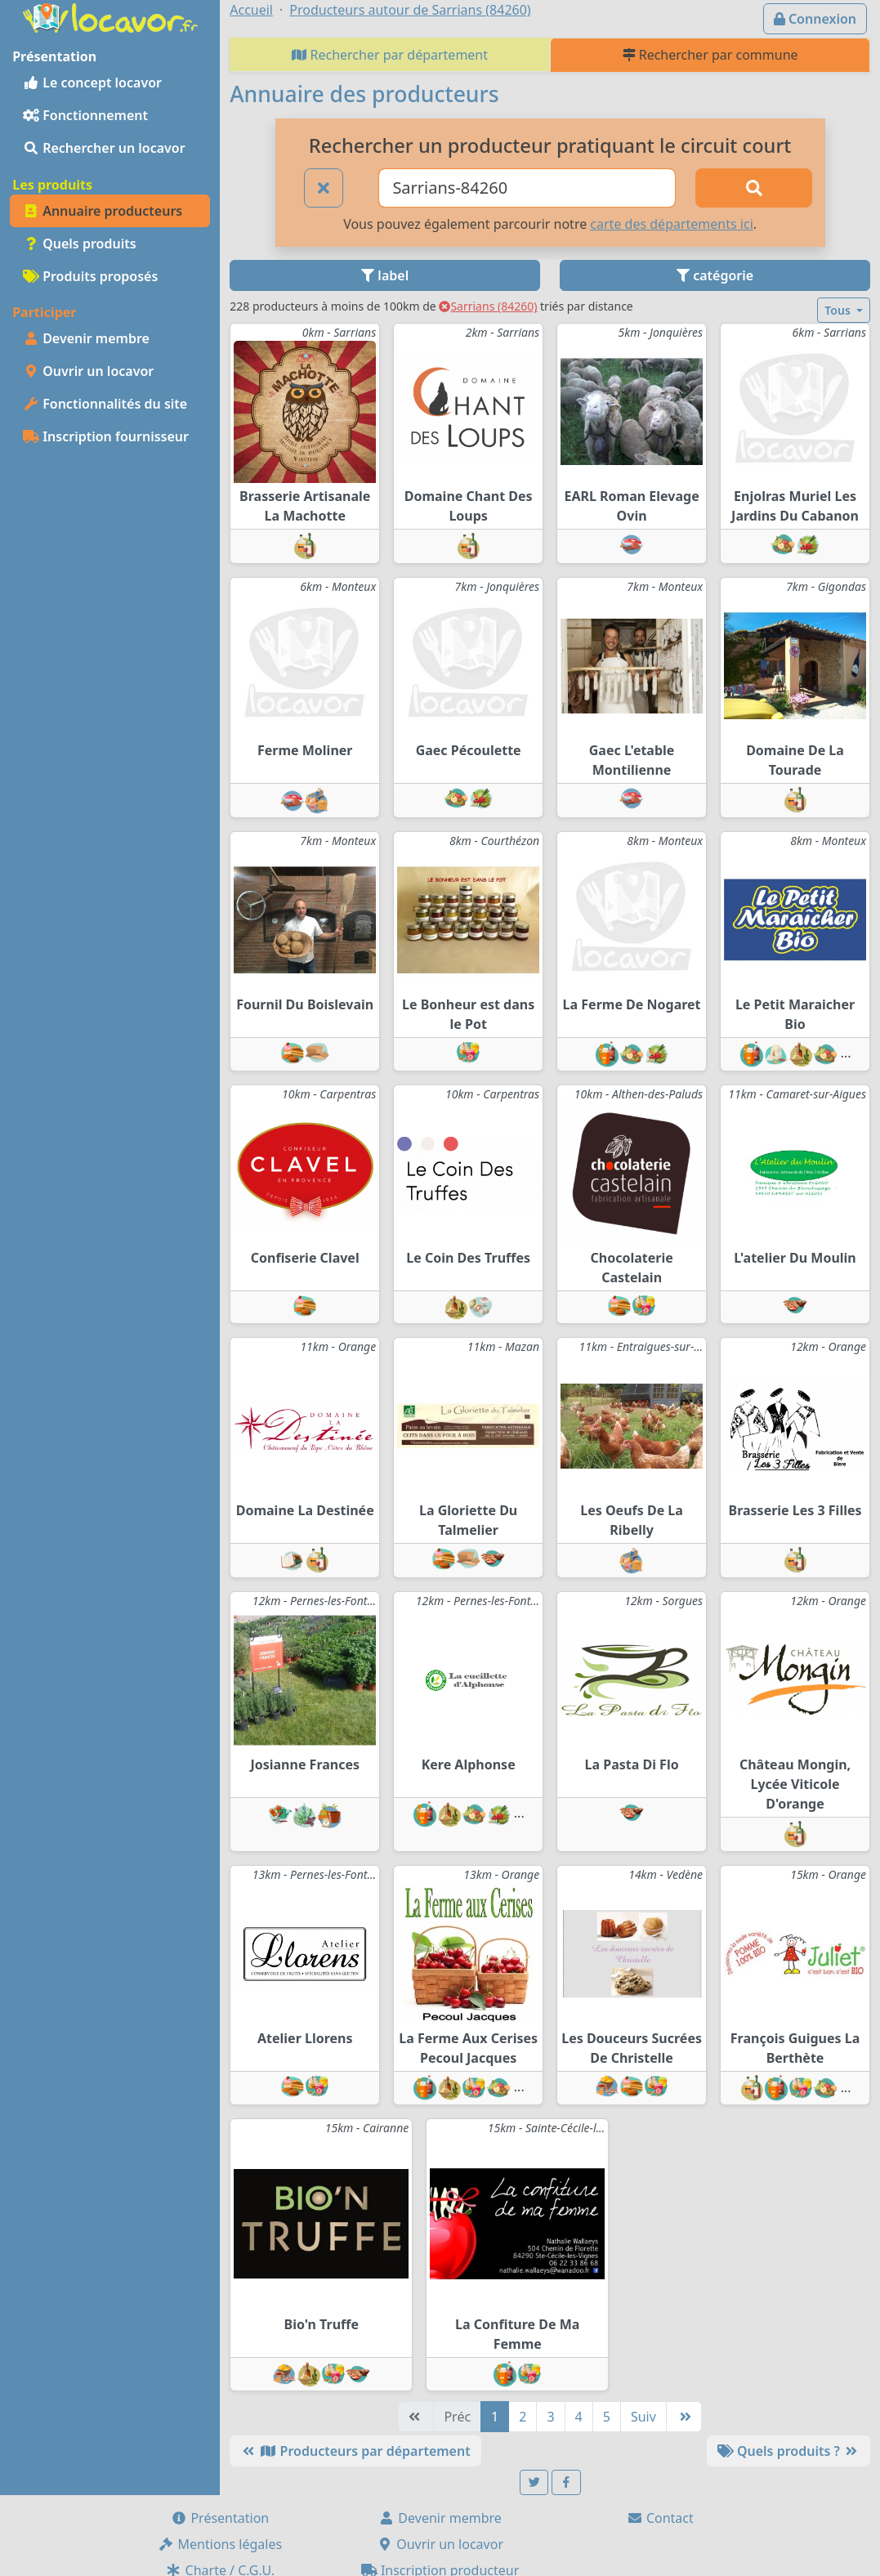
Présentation (220, 2518)
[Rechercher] (753, 188)
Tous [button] (838, 310)
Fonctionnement (85, 115)
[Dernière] (684, 2416)
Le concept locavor (92, 83)
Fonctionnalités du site (105, 404)
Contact (660, 2518)
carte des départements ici (671, 224)
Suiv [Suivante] (643, 2417)
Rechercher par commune (710, 55)
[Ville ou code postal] (527, 188)
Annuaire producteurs (102, 211)
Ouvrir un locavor (88, 371)
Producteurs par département (355, 2451)
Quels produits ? (788, 2451)
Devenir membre (86, 338)
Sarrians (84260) (488, 306)
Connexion (815, 19)
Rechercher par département (390, 55)
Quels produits (79, 244)
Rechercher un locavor (104, 148)
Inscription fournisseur (106, 436)
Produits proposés (90, 276)
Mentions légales (220, 2544)
